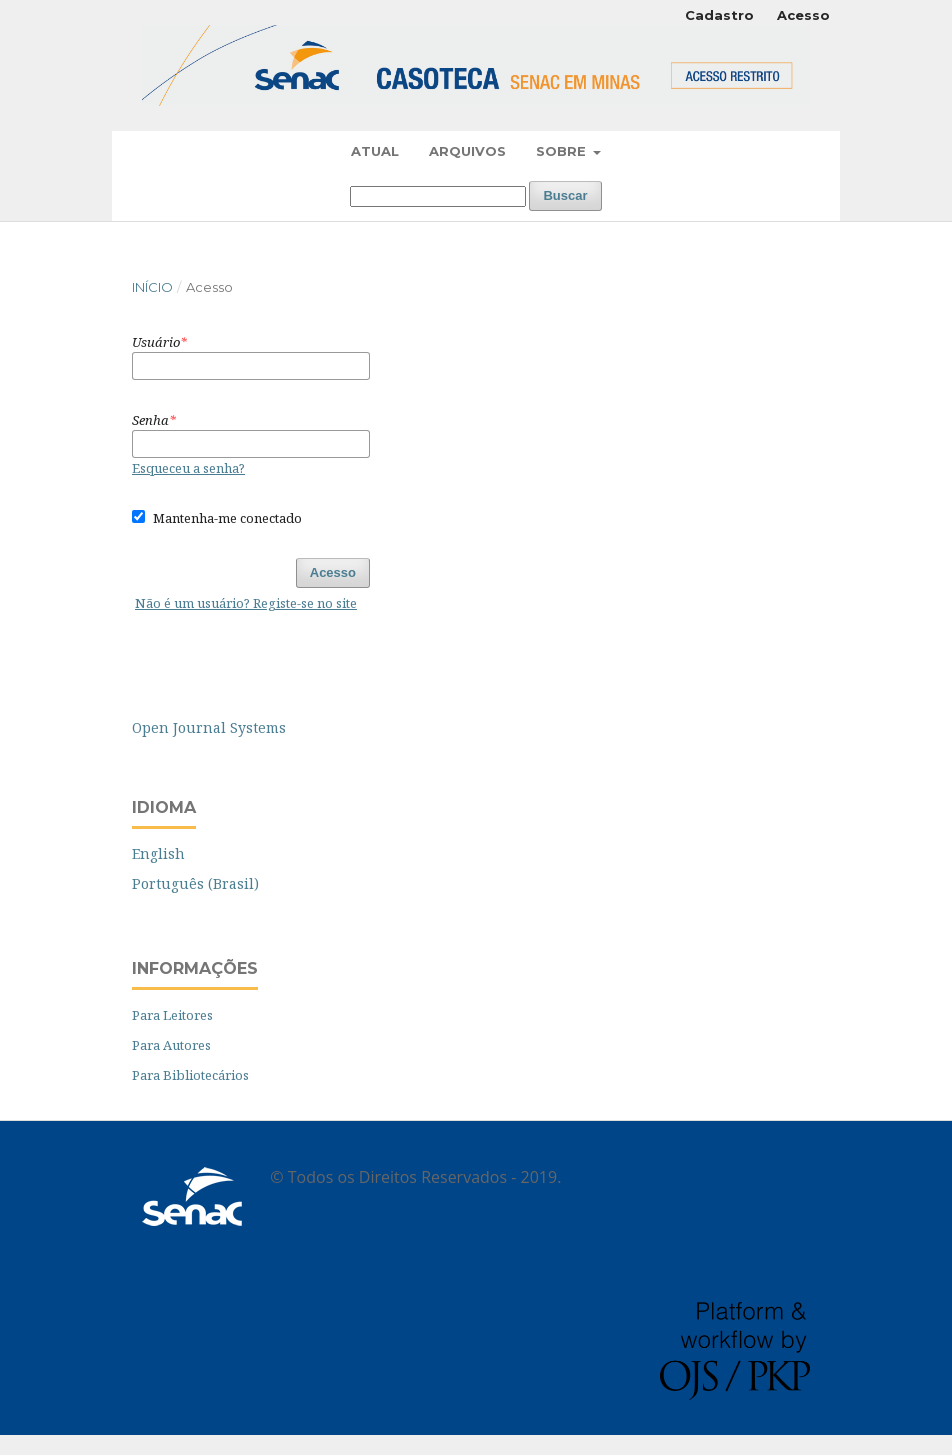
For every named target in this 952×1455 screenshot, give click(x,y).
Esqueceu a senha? (188, 468)
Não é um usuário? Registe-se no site (246, 603)
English (158, 853)
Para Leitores (172, 1015)
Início (152, 287)
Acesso (803, 15)
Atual (375, 151)
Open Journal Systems (209, 727)
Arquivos (467, 151)
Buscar (565, 195)
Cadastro (719, 15)
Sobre (563, 151)
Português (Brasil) (195, 883)
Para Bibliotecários (190, 1075)
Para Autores (171, 1045)
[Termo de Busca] (438, 196)
